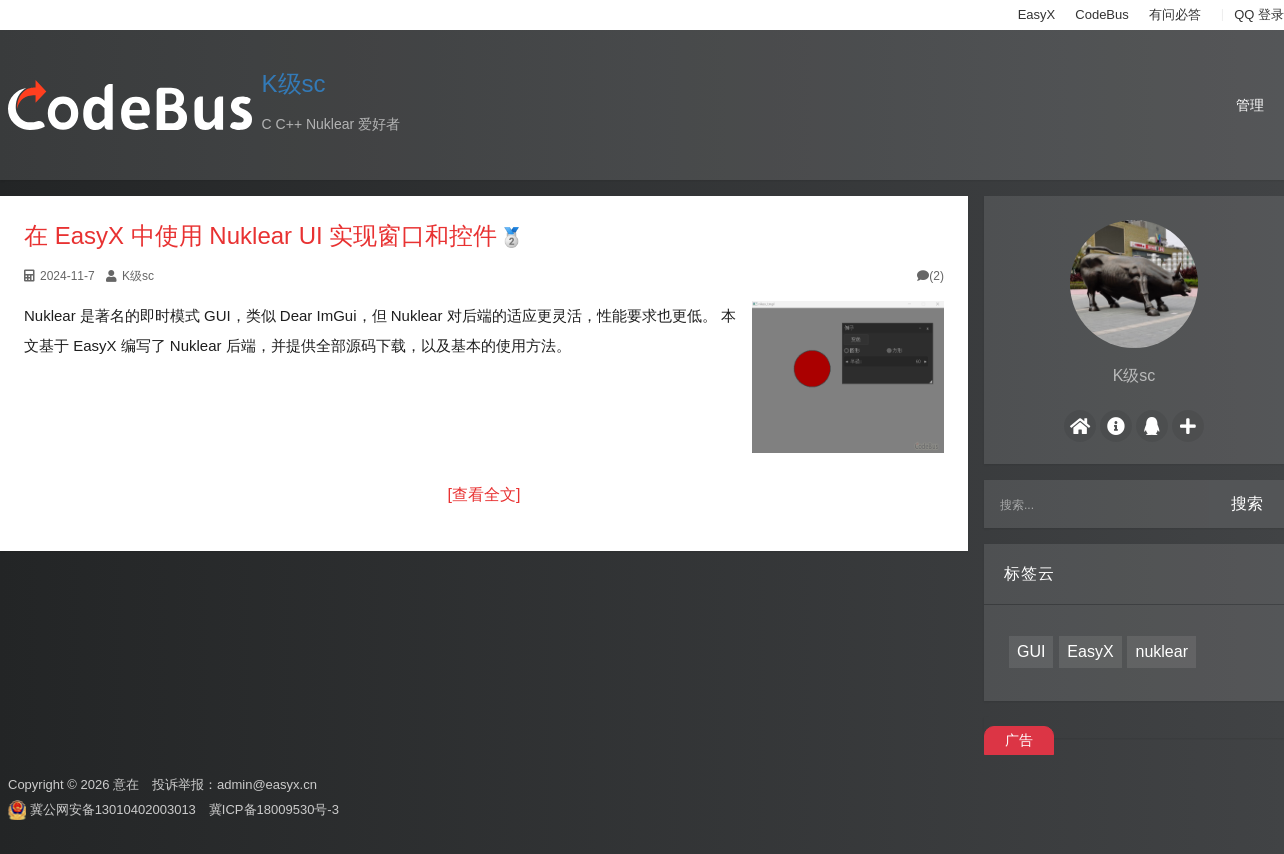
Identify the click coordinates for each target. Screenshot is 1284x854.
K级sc (294, 83)
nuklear (1161, 651)
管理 (1250, 105)
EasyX (1037, 14)
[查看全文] (484, 494)
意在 (126, 784)
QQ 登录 (1259, 14)
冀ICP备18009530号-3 (274, 809)
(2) (930, 276)
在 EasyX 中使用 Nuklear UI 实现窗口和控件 (260, 235)
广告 (1019, 740)
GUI (1031, 651)
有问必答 (1175, 14)
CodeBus (1101, 14)
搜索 (1247, 503)
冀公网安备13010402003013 (113, 809)
